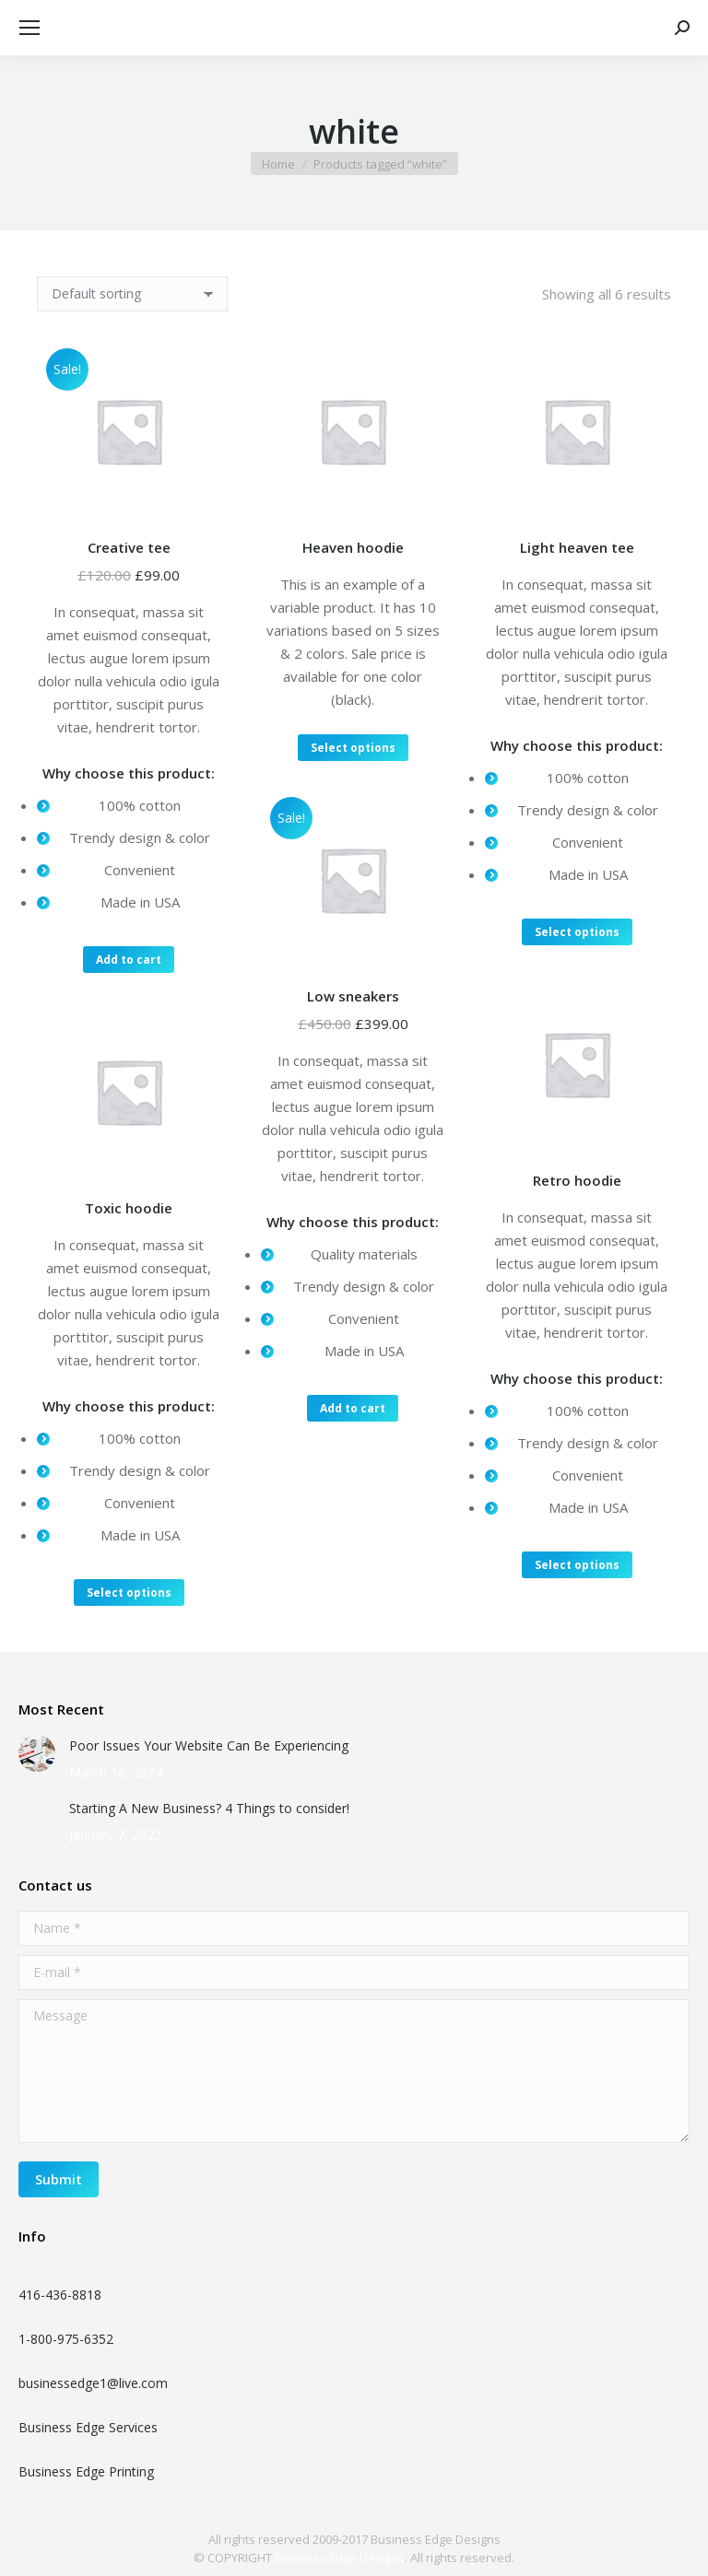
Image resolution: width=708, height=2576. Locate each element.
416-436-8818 (59, 2294)
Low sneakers (353, 996)
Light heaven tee (577, 547)
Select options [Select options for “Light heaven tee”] (577, 932)
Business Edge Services (88, 2427)
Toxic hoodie (128, 1208)
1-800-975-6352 (65, 2339)
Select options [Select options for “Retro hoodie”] (577, 1565)
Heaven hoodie (353, 547)
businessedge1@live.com (93, 2383)
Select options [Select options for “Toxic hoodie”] (129, 1592)
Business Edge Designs (340, 2557)
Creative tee (129, 547)
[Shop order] (132, 293)
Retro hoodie (577, 1180)
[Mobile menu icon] (29, 28)
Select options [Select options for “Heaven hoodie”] (353, 747)
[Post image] (36, 1753)
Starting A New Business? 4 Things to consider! (209, 1808)
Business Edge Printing (86, 2471)
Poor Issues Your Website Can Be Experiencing (208, 1745)
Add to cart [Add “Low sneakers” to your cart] (352, 1408)
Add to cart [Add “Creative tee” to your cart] (128, 959)
